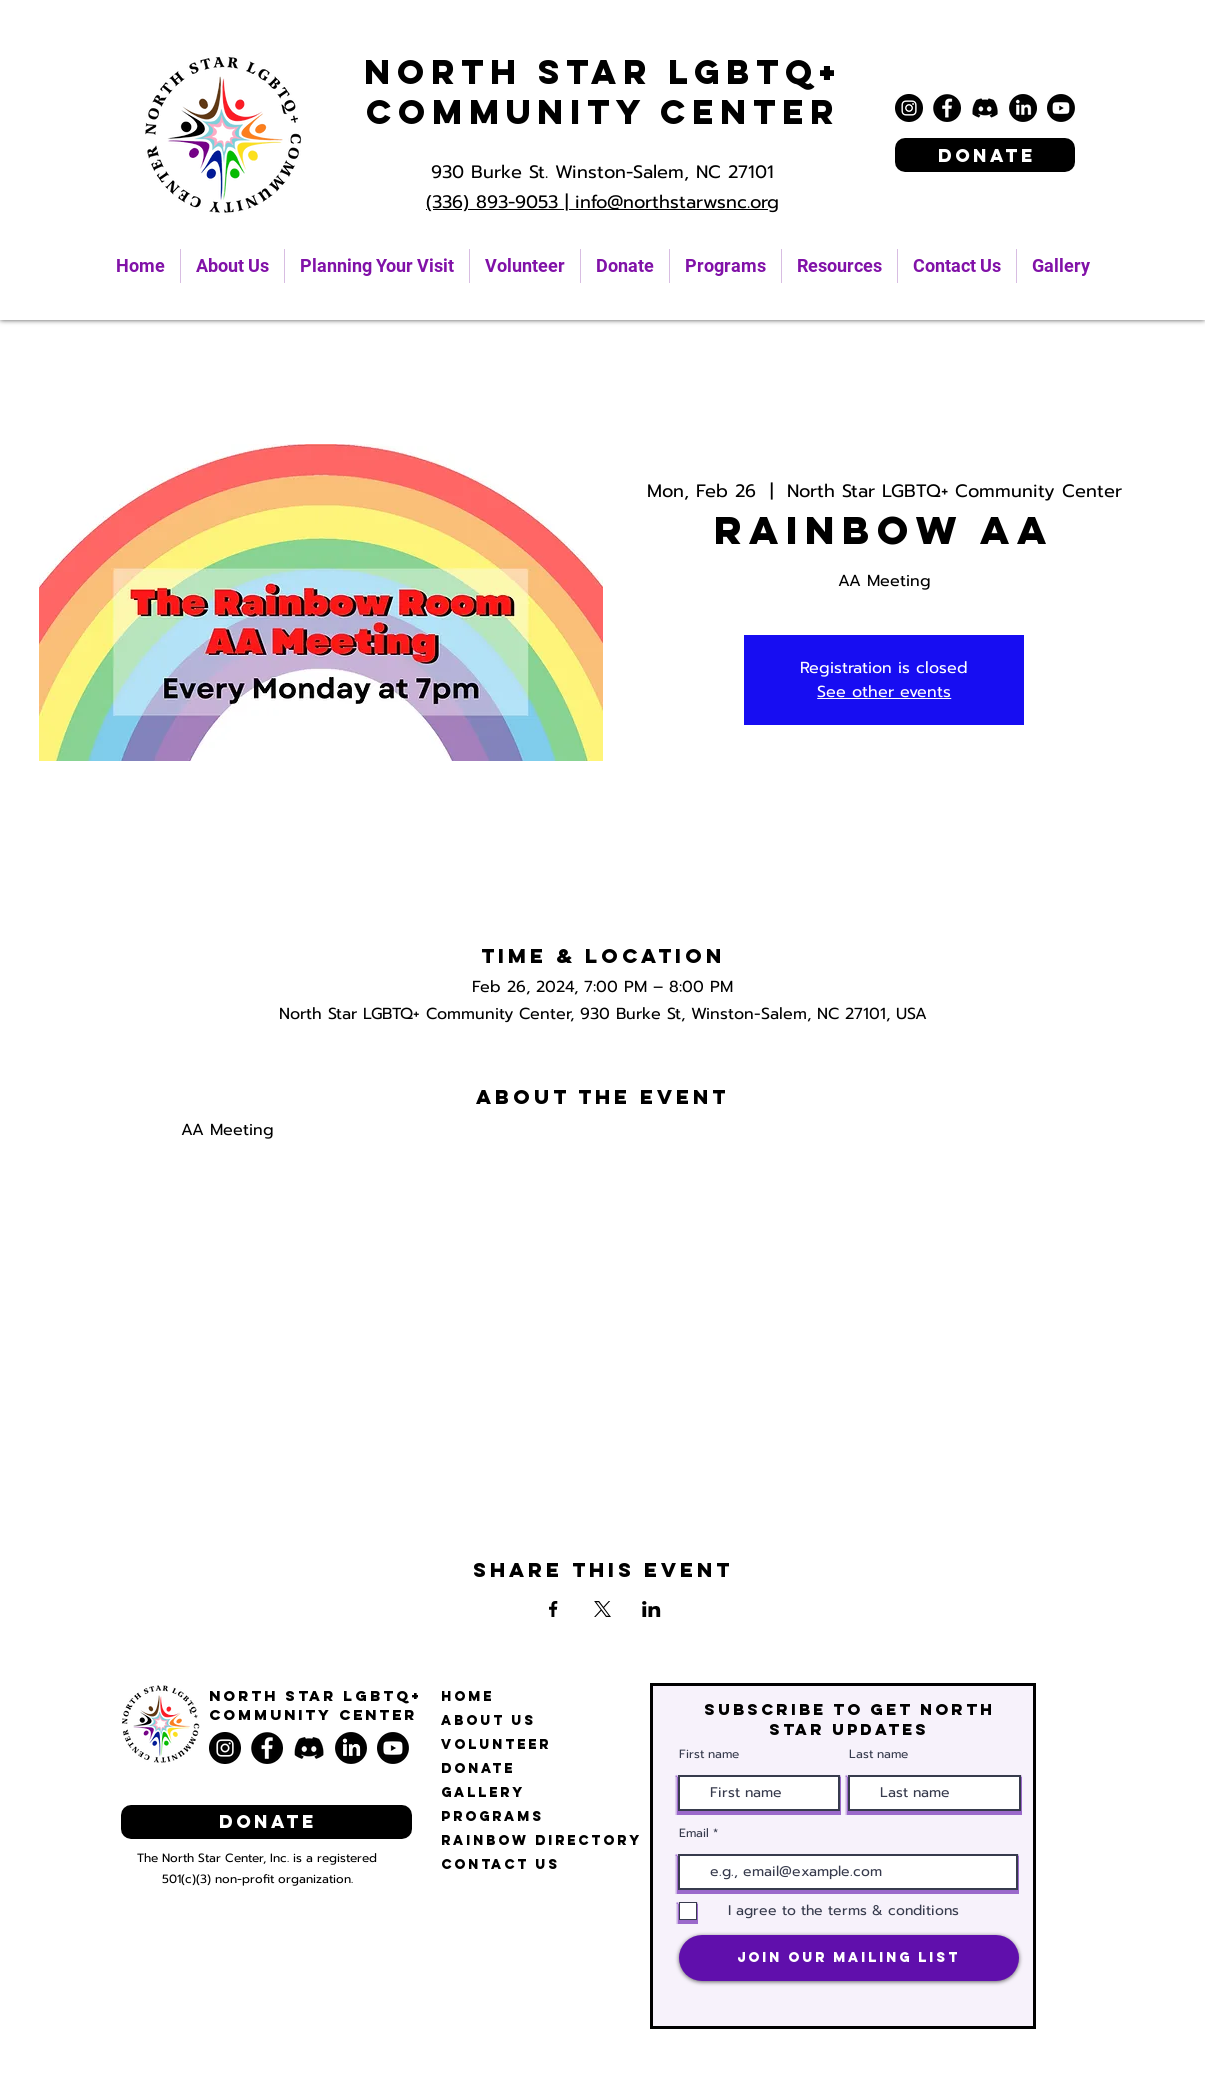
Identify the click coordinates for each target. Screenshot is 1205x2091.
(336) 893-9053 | (500, 202)
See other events (884, 692)
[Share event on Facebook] (553, 1609)
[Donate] (985, 155)
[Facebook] (947, 108)
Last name (878, 1754)
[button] (839, 266)
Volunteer (496, 1744)
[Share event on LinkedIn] (651, 1609)
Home (467, 1696)
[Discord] (985, 108)
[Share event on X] (602, 1609)
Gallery (483, 1792)
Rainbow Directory (541, 1840)
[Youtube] (1061, 108)
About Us (488, 1720)
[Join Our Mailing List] (849, 1958)
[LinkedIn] (1023, 108)
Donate (478, 1768)
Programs (492, 1816)
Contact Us (500, 1864)
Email (694, 1833)
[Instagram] (909, 108)
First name (709, 1754)
